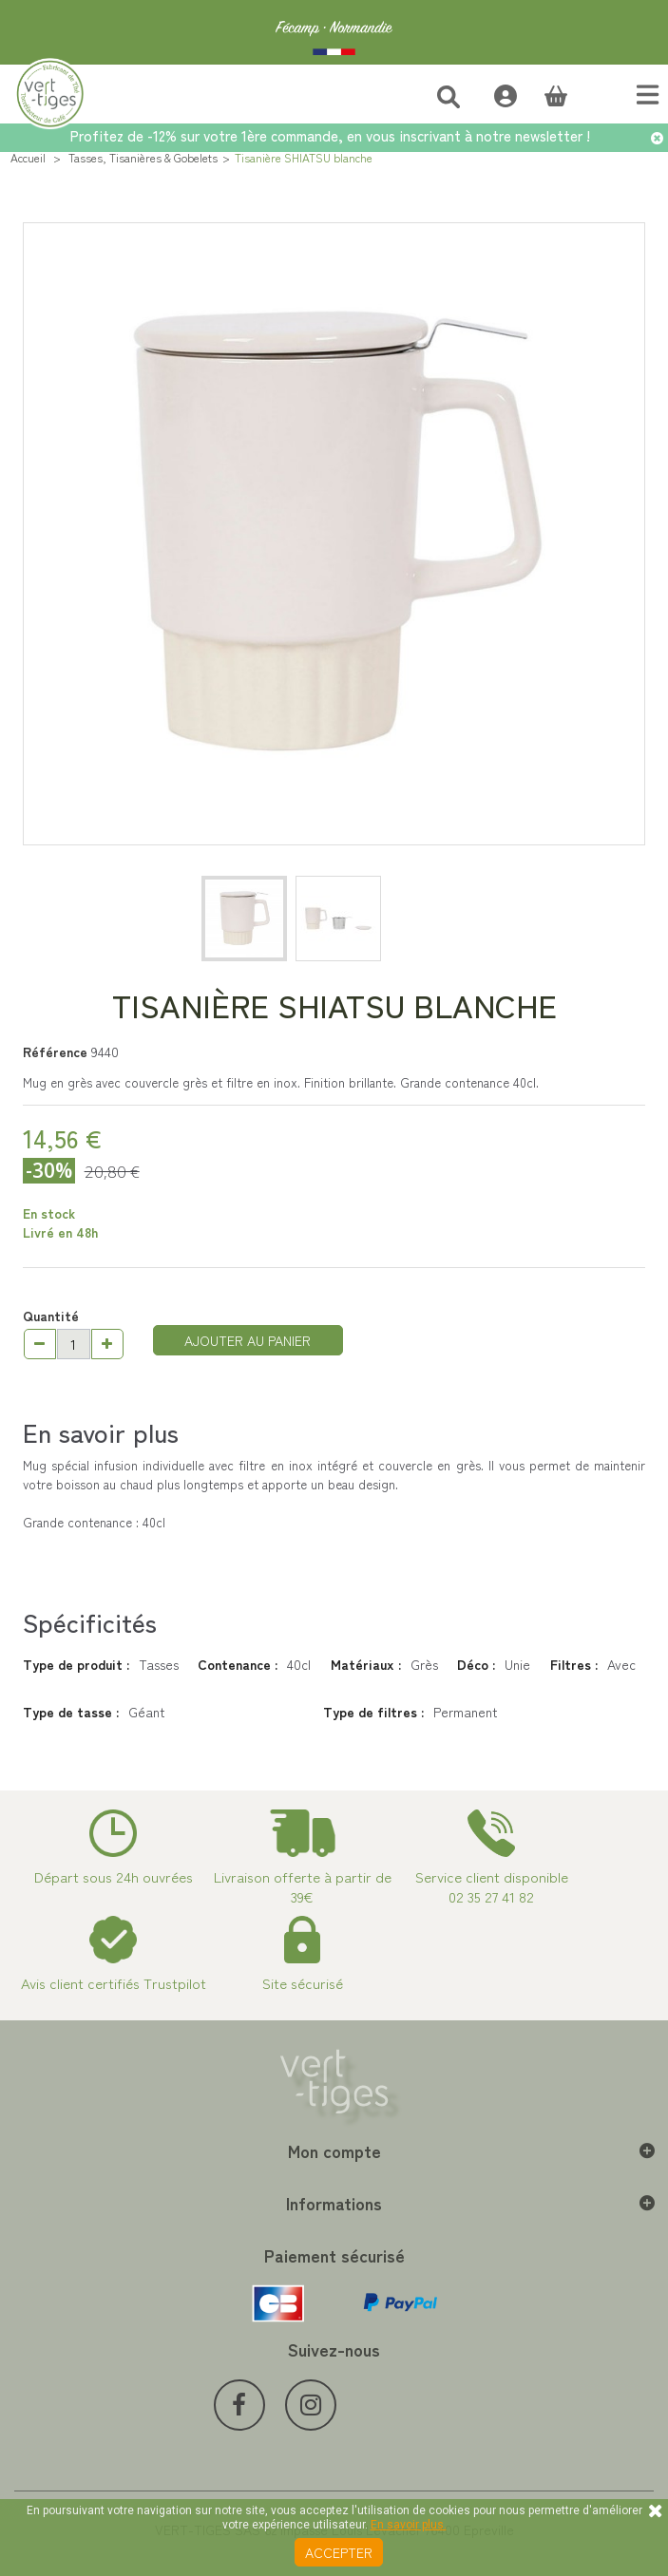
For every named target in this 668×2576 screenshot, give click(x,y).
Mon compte (334, 2150)
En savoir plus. (409, 2524)
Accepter (338, 2552)
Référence (55, 1051)
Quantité (51, 1315)
